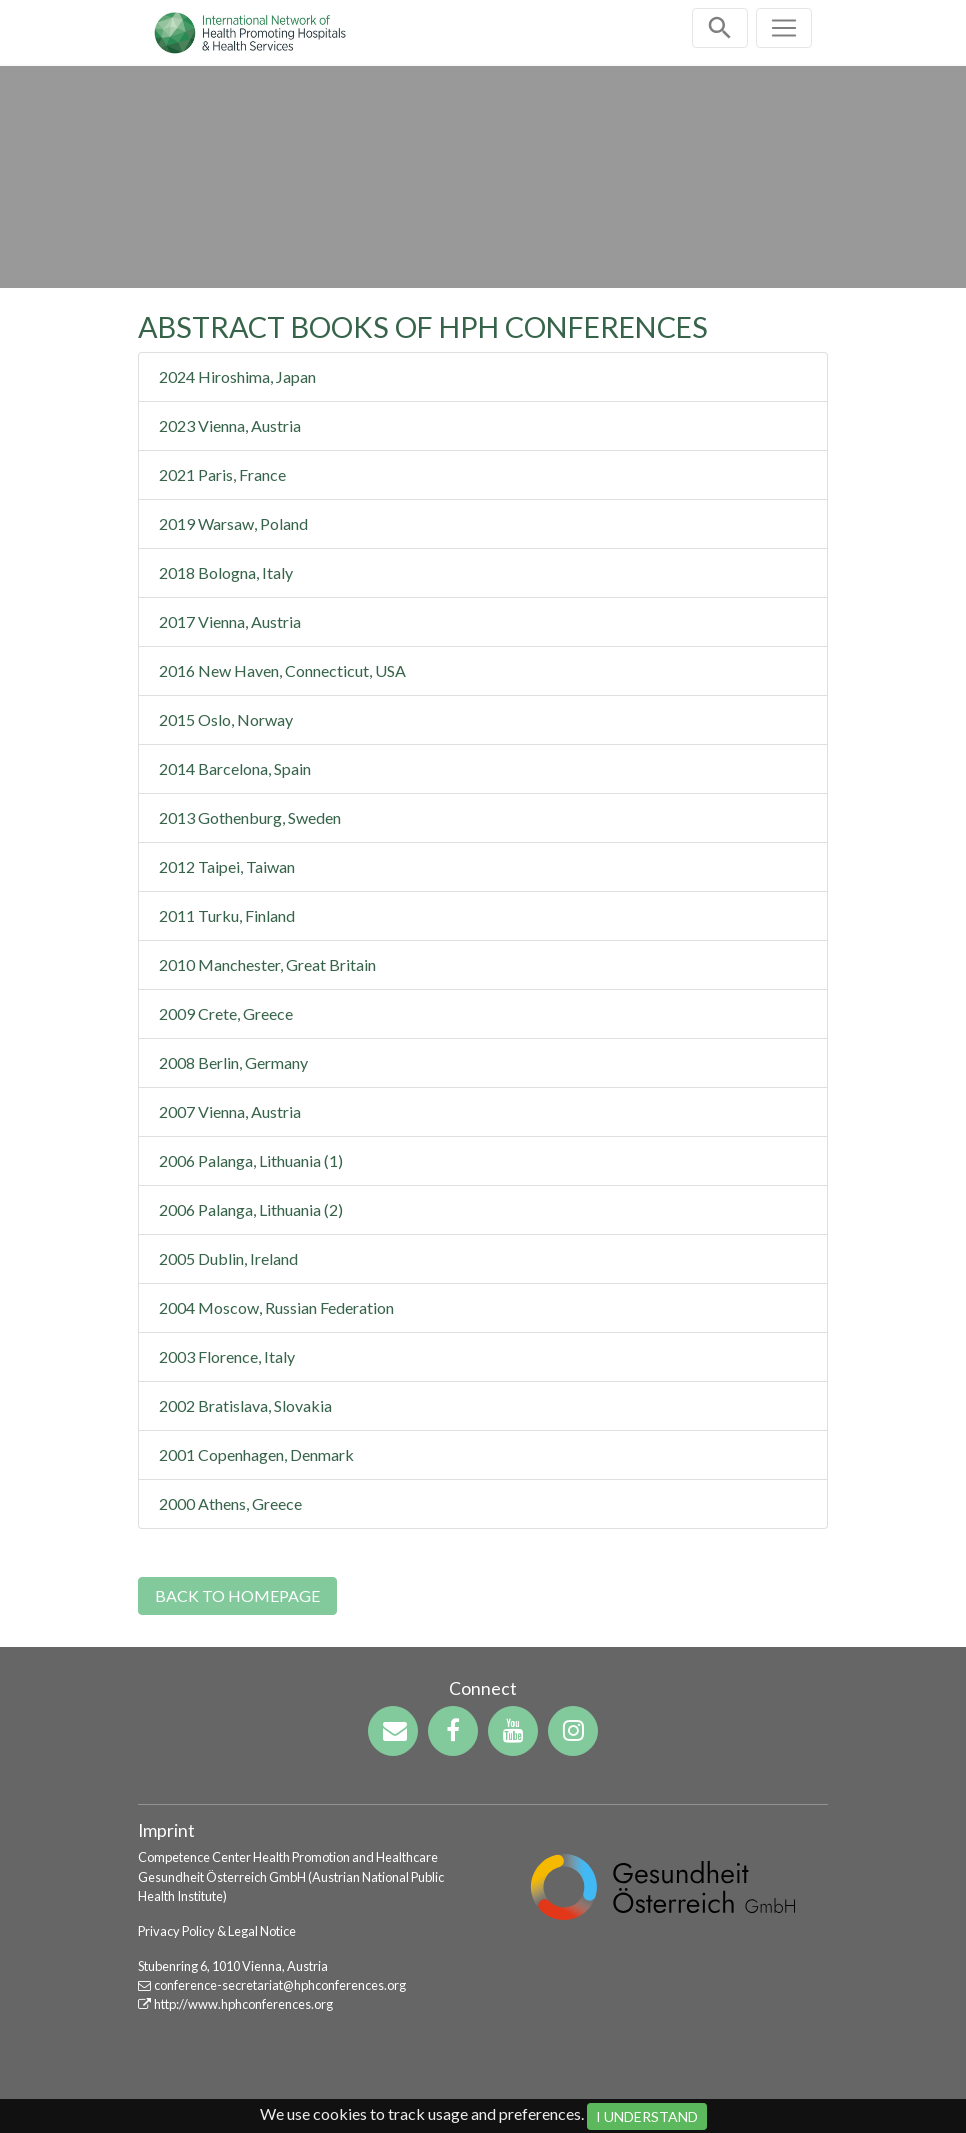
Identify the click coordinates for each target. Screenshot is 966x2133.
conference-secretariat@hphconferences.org (280, 1985)
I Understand (647, 2116)
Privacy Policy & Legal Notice (217, 1931)
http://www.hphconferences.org (243, 2004)
